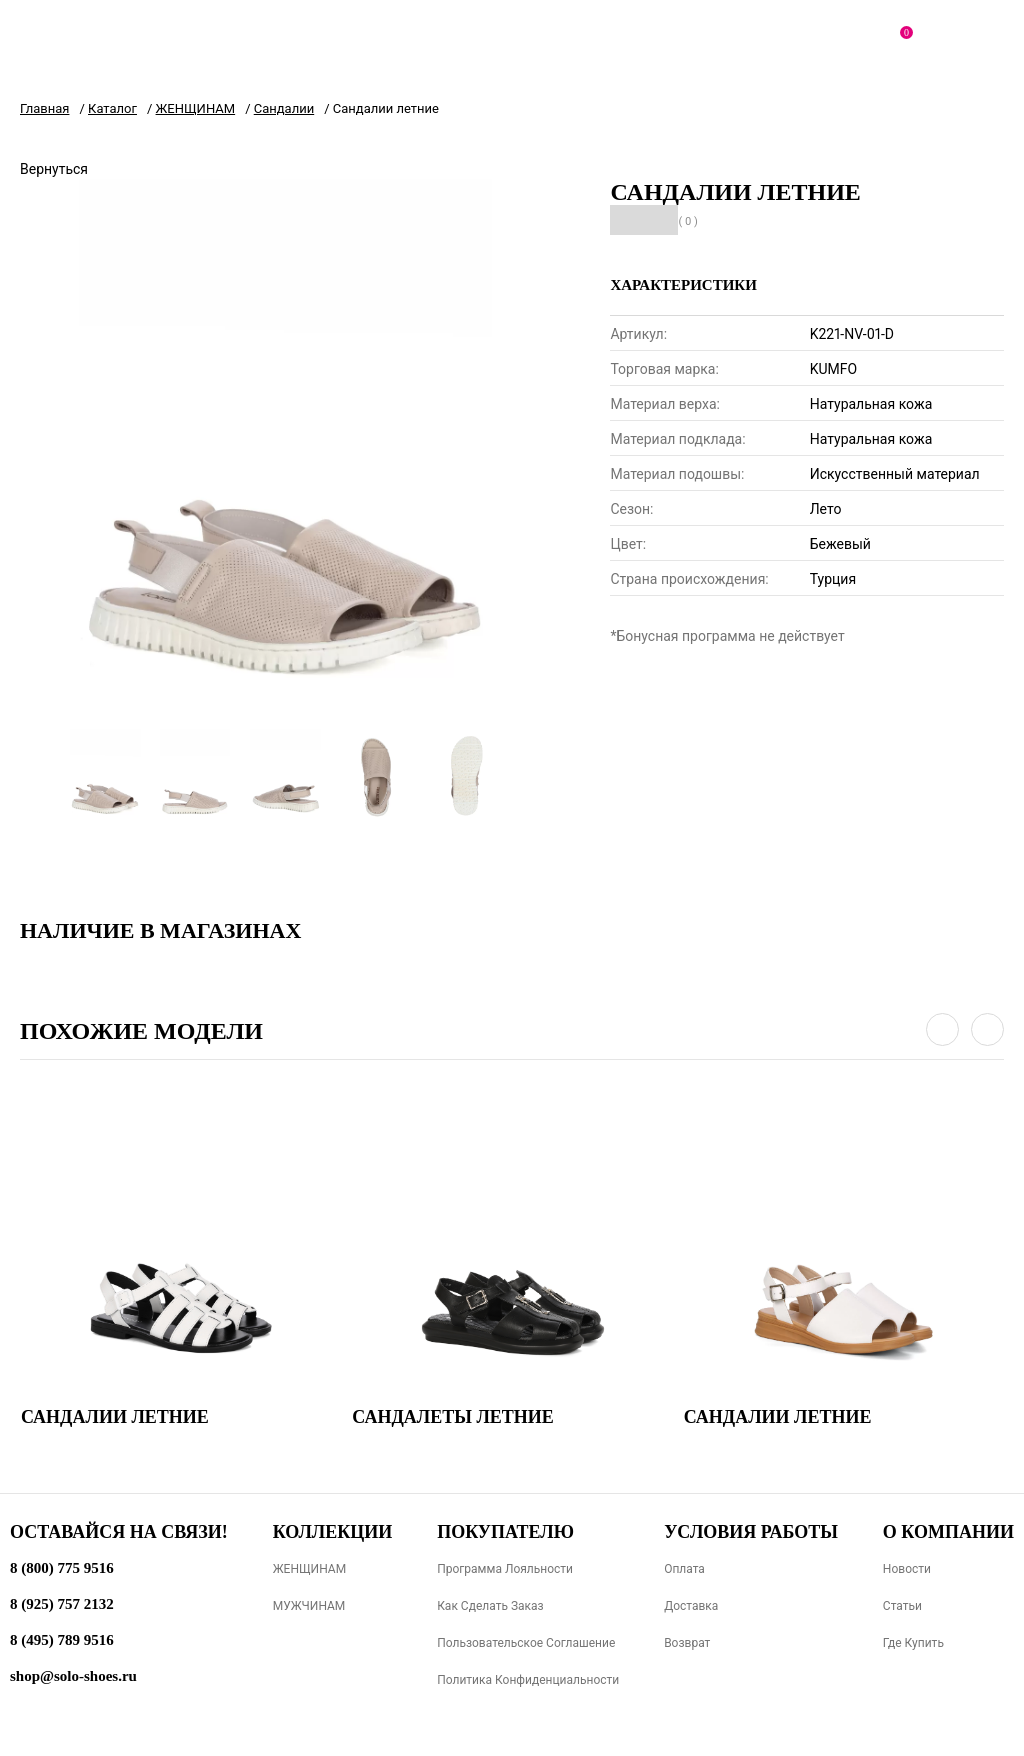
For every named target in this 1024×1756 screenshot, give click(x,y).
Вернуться (54, 169)
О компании (948, 1532)
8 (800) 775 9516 (62, 1568)
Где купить (913, 1643)
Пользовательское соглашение (526, 1643)
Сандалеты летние (453, 1417)
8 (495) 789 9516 (62, 1640)
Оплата (684, 1569)
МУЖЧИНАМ (309, 1606)
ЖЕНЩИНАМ (309, 1569)
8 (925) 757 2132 (62, 1604)
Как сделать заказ (490, 1606)
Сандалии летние (115, 1417)
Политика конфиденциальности (528, 1680)
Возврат (687, 1643)
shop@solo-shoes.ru (73, 1676)
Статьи (902, 1606)
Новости (907, 1569)
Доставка (691, 1606)
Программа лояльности (505, 1569)
